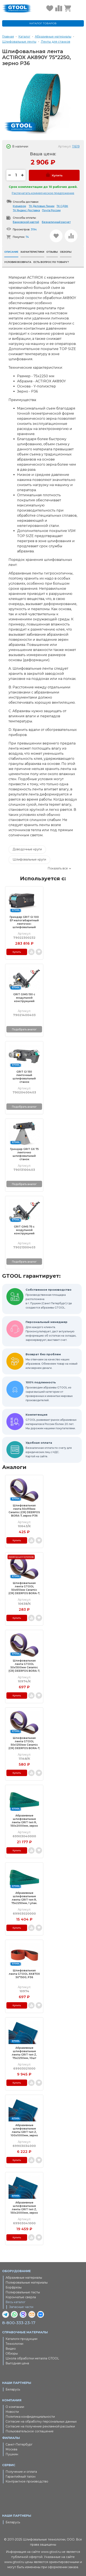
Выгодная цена (17, 2363)
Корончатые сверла (21, 2297)
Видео (11, 2349)
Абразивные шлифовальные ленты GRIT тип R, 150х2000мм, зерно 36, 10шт (24, 1820)
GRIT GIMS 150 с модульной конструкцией (24, 998)
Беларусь (13, 2389)
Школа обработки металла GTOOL (32, 2358)
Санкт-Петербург (19, 2444)
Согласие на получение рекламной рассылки (40, 2426)
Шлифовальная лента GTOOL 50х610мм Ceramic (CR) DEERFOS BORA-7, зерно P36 (24, 1588)
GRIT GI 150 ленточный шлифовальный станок (24, 1076)
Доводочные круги (27, 849)
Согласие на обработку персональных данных (41, 2421)
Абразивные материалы (24, 2278)
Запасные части (21, 2307)
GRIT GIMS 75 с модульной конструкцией (24, 1230)
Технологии (14, 2344)
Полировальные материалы (27, 2282)
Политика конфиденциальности (30, 2417)
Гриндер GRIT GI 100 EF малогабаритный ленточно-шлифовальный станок (24, 922)
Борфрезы (14, 2287)
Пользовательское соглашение (30, 2431)
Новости (12, 2412)
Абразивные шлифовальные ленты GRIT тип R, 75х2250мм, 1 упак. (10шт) (24, 1898)
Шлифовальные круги (29, 859)
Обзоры (12, 2353)
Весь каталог (15, 2302)
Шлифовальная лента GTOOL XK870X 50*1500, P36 (24, 1974)
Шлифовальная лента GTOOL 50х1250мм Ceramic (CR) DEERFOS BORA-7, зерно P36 (24, 1743)
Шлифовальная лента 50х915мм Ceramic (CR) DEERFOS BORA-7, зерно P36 (24, 1510)
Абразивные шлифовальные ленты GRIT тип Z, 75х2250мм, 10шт (24, 2053)
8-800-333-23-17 (18, 2322)
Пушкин (12, 2454)
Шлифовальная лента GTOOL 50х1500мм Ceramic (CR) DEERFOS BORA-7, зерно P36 (24, 1666)
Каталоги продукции (21, 2339)
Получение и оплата (21, 2472)
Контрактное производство (27, 2481)
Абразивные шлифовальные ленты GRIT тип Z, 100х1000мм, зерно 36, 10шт (24, 2130)
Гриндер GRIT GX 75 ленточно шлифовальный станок (24, 1154)
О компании (15, 2407)
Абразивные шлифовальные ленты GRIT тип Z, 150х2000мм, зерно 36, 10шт (24, 2207)
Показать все (58, 868)
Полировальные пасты (23, 2292)
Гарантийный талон (20, 2476)
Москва (11, 2449)
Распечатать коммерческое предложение (43, 193)
